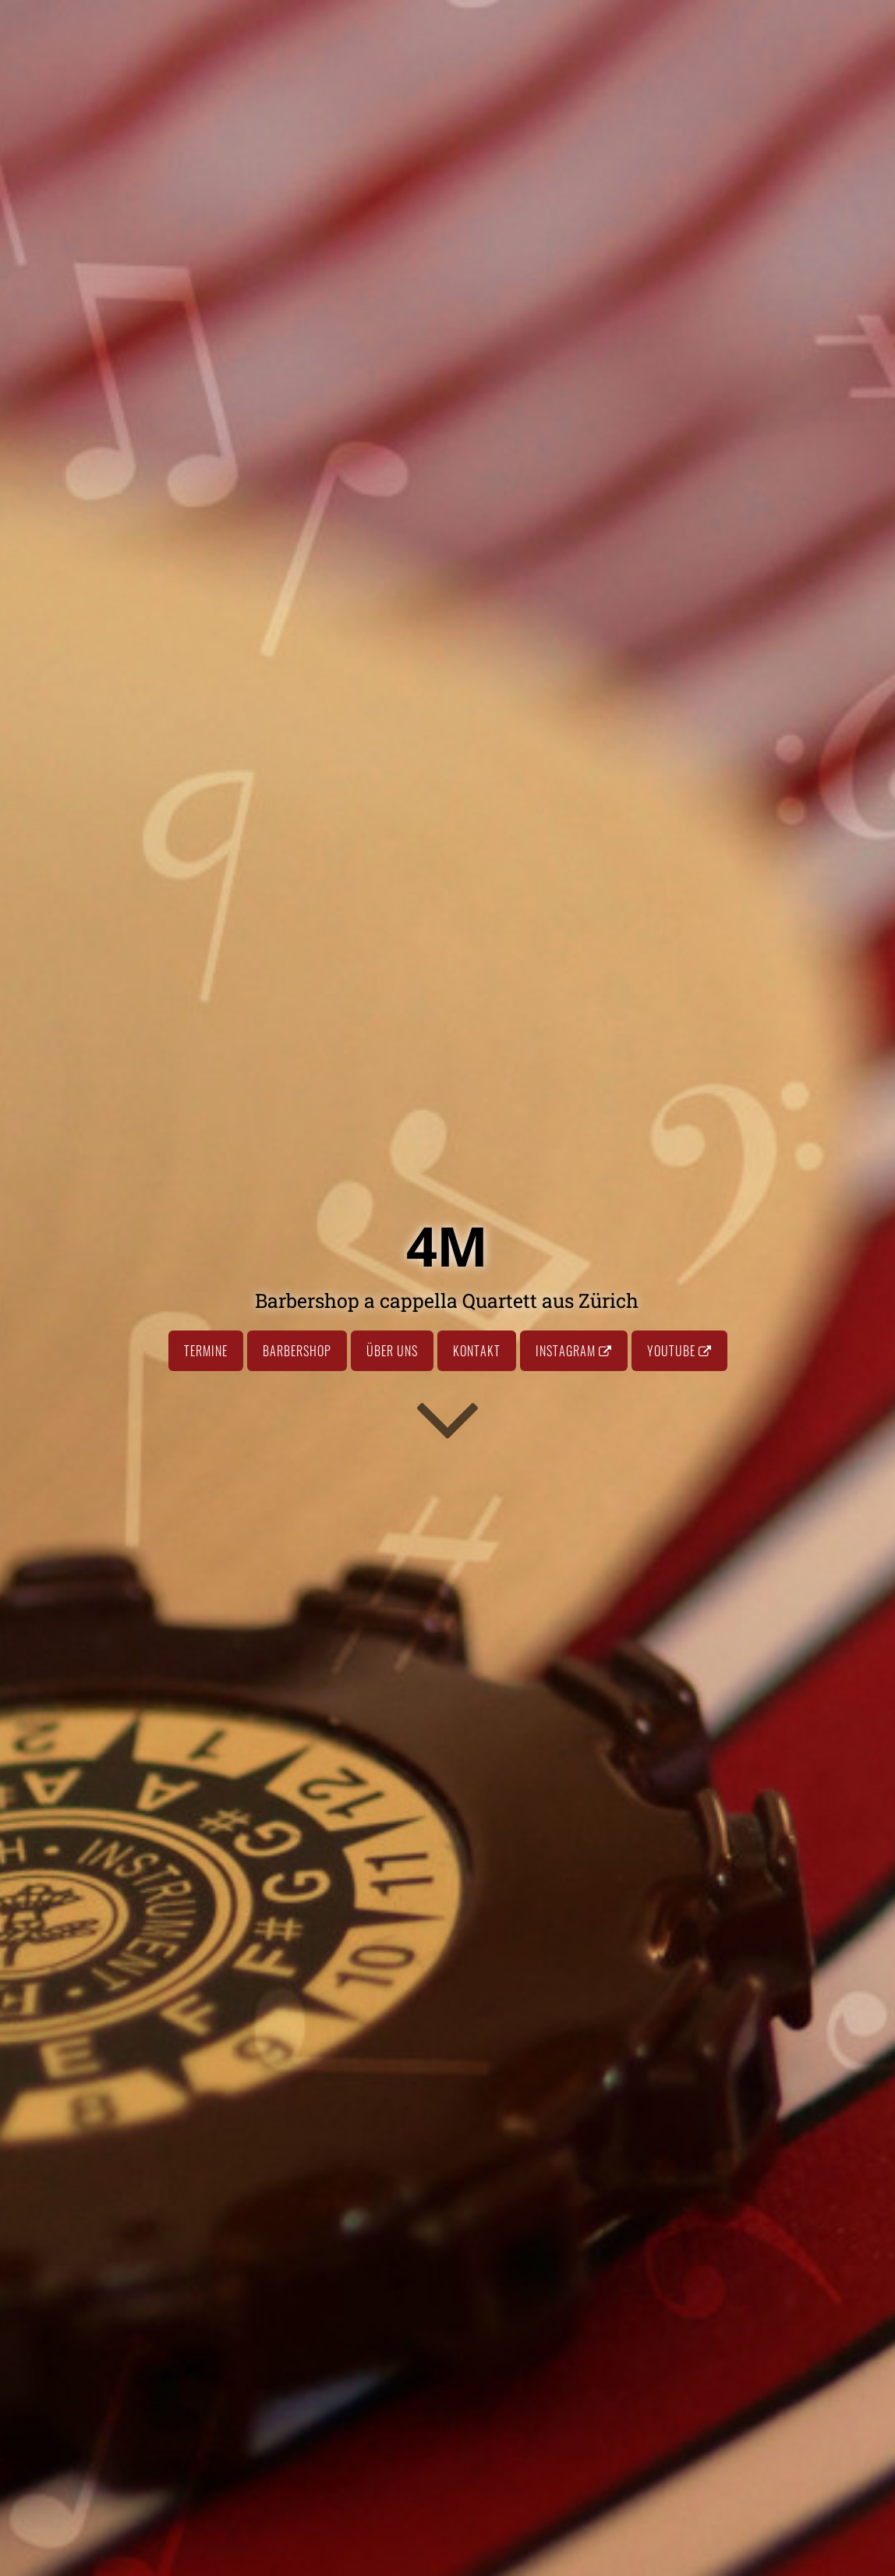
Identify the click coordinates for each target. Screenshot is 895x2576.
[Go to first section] (447, 1417)
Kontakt (477, 1350)
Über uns (392, 1350)
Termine (206, 1350)
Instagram (574, 1350)
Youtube (679, 1350)
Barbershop (297, 1350)
